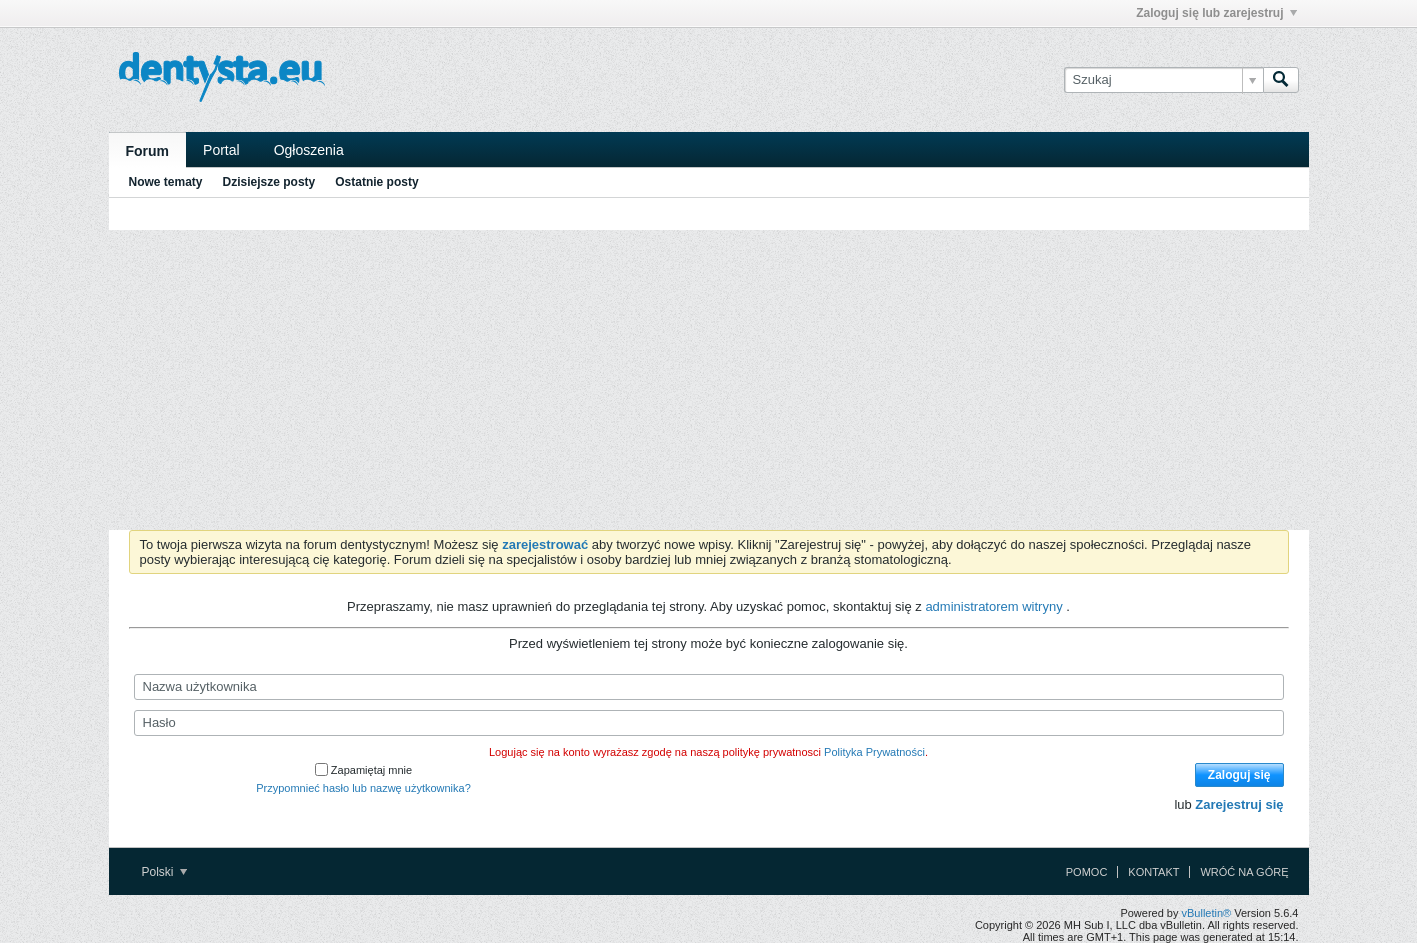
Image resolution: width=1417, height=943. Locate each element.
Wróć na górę (1244, 872)
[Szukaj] (1163, 80)
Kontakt (1153, 872)
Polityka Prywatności (874, 752)
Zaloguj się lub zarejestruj (1216, 13)
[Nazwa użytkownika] (709, 687)
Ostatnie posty (376, 182)
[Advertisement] (709, 380)
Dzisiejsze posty (269, 182)
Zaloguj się (1239, 775)
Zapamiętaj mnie (363, 770)
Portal (221, 150)
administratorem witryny (995, 606)
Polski (164, 872)
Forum (148, 151)
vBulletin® (1207, 913)
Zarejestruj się (1239, 804)
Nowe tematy (166, 182)
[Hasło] (709, 723)
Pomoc (1087, 872)
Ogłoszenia (309, 150)
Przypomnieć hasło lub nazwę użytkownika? (363, 788)
